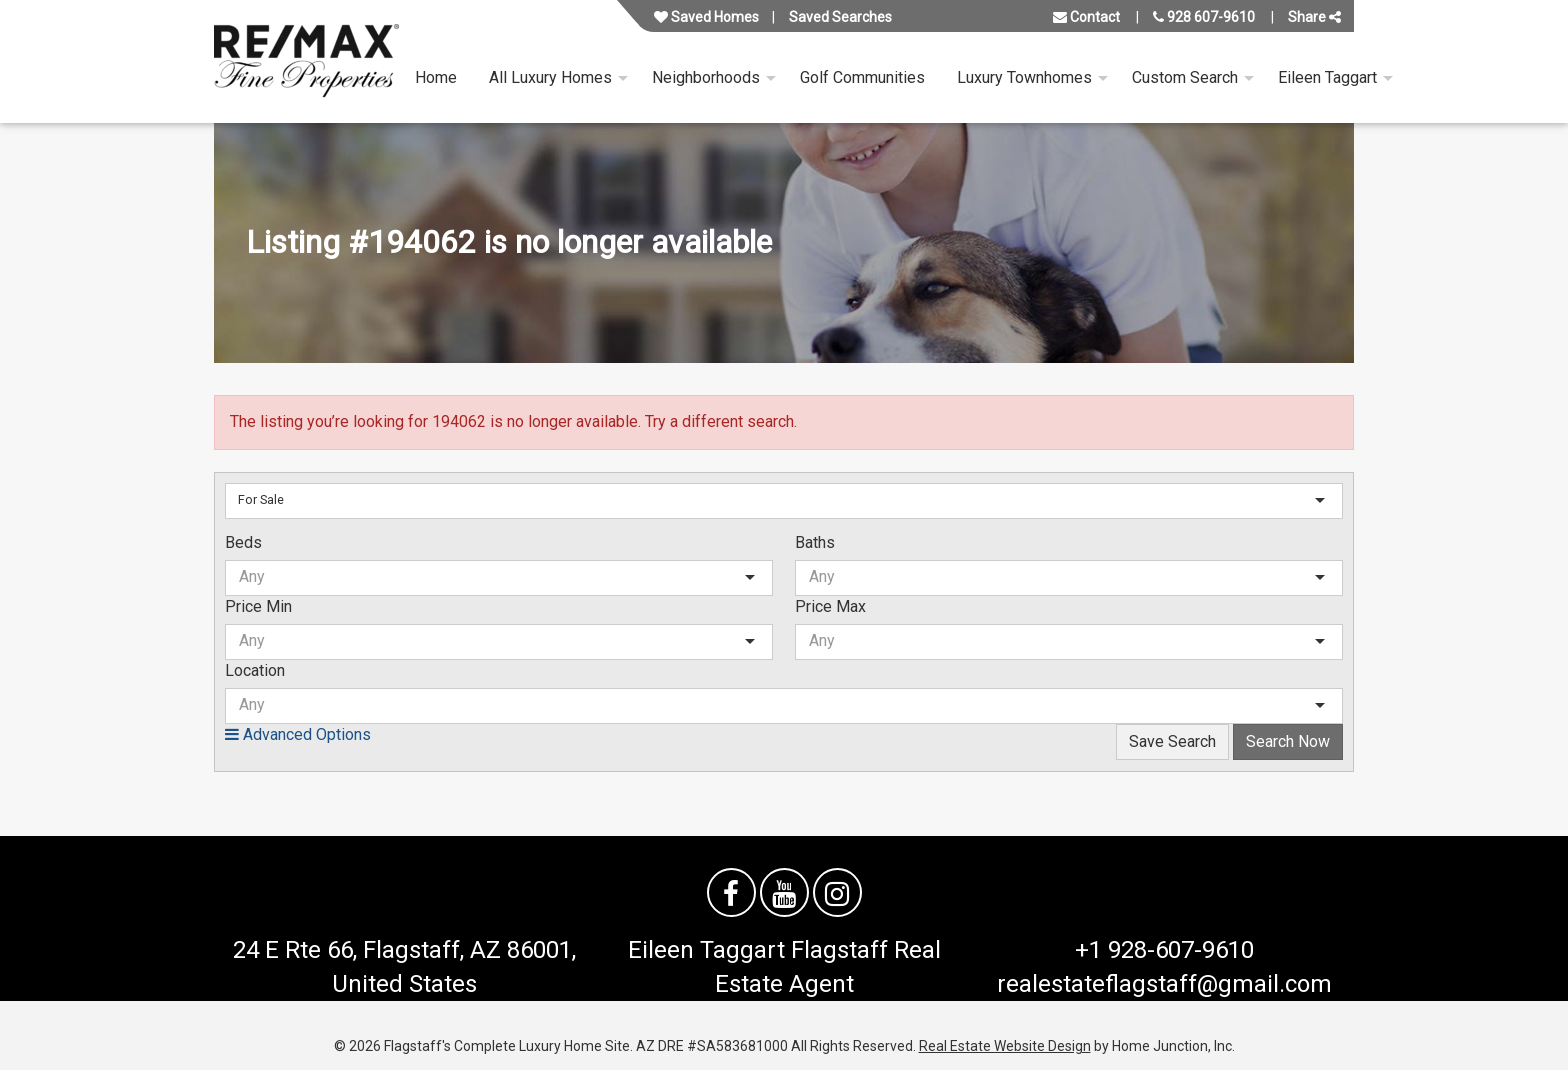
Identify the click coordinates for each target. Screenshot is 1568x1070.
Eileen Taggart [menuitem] (1327, 77)
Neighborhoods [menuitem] (706, 77)
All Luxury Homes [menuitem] (550, 77)
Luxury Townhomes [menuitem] (1024, 77)
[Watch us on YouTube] (784, 892)
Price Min (258, 606)
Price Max (830, 606)
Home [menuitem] (436, 77)
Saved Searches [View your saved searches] (840, 17)
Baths (815, 542)
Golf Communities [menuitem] (862, 77)
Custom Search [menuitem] (1185, 77)
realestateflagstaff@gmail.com (1164, 984)
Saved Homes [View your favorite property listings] (706, 17)
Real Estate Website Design (1005, 1046)
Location (255, 670)
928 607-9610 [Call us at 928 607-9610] (1204, 17)
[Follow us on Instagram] (837, 892)
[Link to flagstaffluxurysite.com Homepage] (306, 61)
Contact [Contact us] (1086, 17)
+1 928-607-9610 (1164, 950)
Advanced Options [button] (298, 734)
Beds (243, 542)
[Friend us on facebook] (731, 892)
